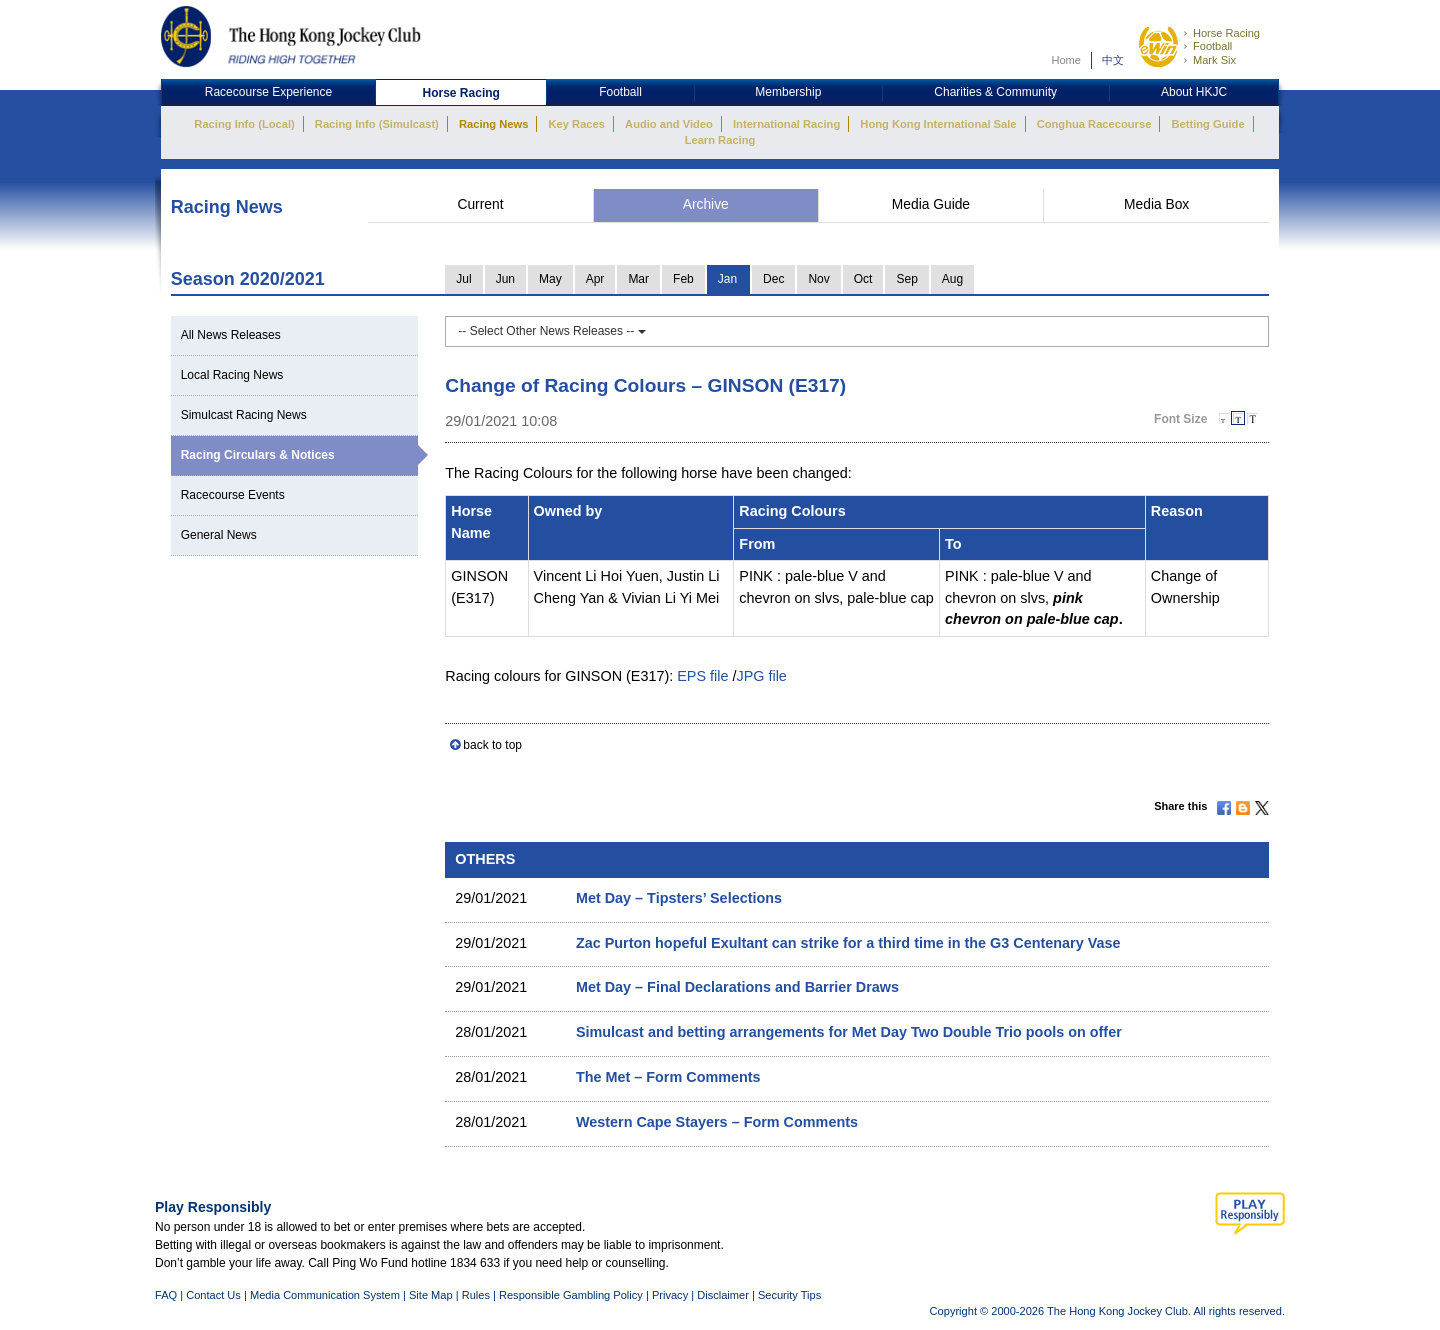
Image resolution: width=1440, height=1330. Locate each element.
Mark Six (1214, 60)
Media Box (1156, 204)
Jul (463, 279)
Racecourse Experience (268, 92)
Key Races (577, 124)
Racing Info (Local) (244, 124)
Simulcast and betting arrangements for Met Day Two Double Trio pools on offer (849, 1032)
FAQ (166, 1295)
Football (1212, 46)
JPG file (761, 676)
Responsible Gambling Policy (571, 1295)
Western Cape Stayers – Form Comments (717, 1122)
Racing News (493, 124)
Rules (477, 1295)
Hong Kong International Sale (938, 124)
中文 (1113, 60)
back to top (492, 745)
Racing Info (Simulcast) (377, 124)
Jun (505, 279)
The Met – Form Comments (668, 1077)
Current (480, 204)
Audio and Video (669, 124)
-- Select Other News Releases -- (551, 331)
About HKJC (1194, 92)
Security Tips (789, 1295)
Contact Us (213, 1295)
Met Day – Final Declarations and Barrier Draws (737, 987)
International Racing (786, 124)
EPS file (702, 676)
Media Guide (931, 204)
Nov (818, 279)
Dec (773, 279)
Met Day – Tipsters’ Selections (679, 898)
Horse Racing (1226, 33)
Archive (706, 204)
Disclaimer (723, 1295)
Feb (683, 279)
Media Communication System (325, 1295)
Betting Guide (1207, 124)
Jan (727, 279)
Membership (788, 92)
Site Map (431, 1295)
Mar (638, 279)
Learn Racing (720, 140)
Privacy (670, 1295)
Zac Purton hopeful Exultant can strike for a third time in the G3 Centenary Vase (848, 943)
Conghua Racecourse (1094, 124)
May (550, 279)
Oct (863, 279)
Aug (952, 279)
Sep (906, 279)
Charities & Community (995, 92)
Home (1066, 60)
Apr (595, 279)
